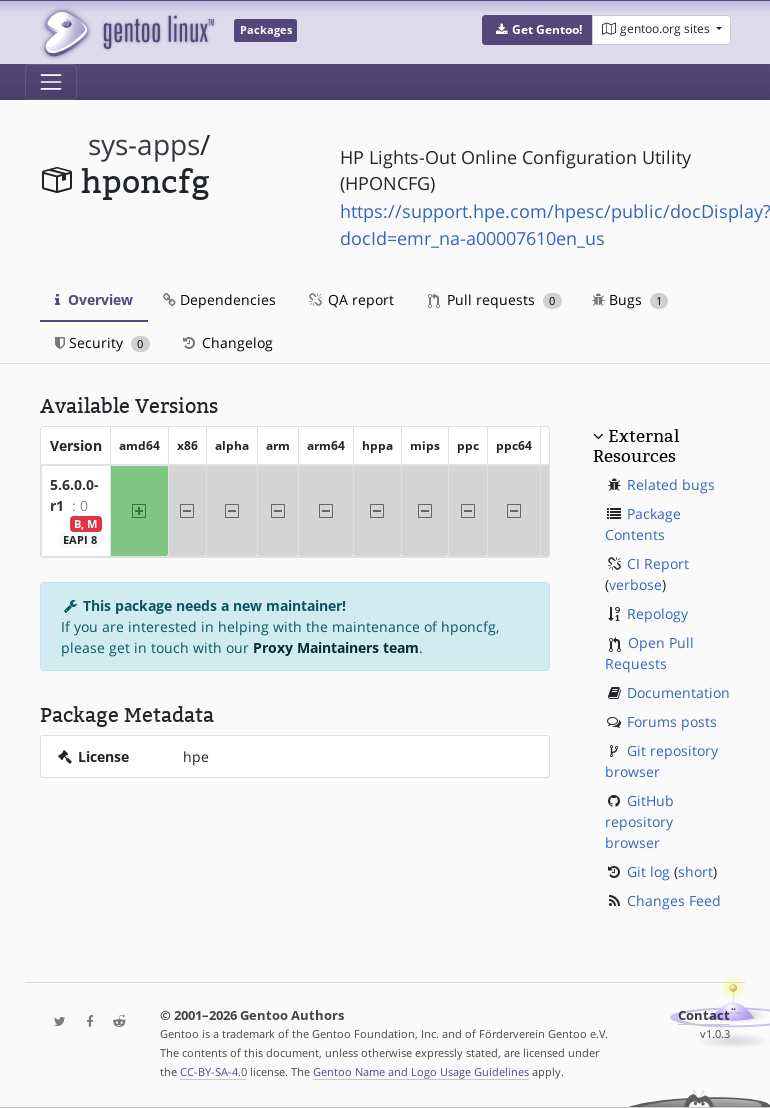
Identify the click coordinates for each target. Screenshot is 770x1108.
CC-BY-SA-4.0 (213, 1071)
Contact (704, 1015)
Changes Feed (674, 900)
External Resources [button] (636, 446)
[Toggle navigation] (51, 82)
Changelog (226, 342)
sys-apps (144, 144)
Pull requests (495, 299)
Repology (657, 613)
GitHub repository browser (639, 821)
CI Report (658, 563)
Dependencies (219, 299)
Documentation (678, 692)
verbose (635, 584)
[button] (537, 30)
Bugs (630, 299)
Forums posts (672, 721)
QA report (350, 299)
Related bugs (671, 484)
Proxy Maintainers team (336, 647)
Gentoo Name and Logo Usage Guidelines (421, 1071)
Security (102, 342)
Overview (94, 299)
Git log (648, 871)
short (695, 871)
